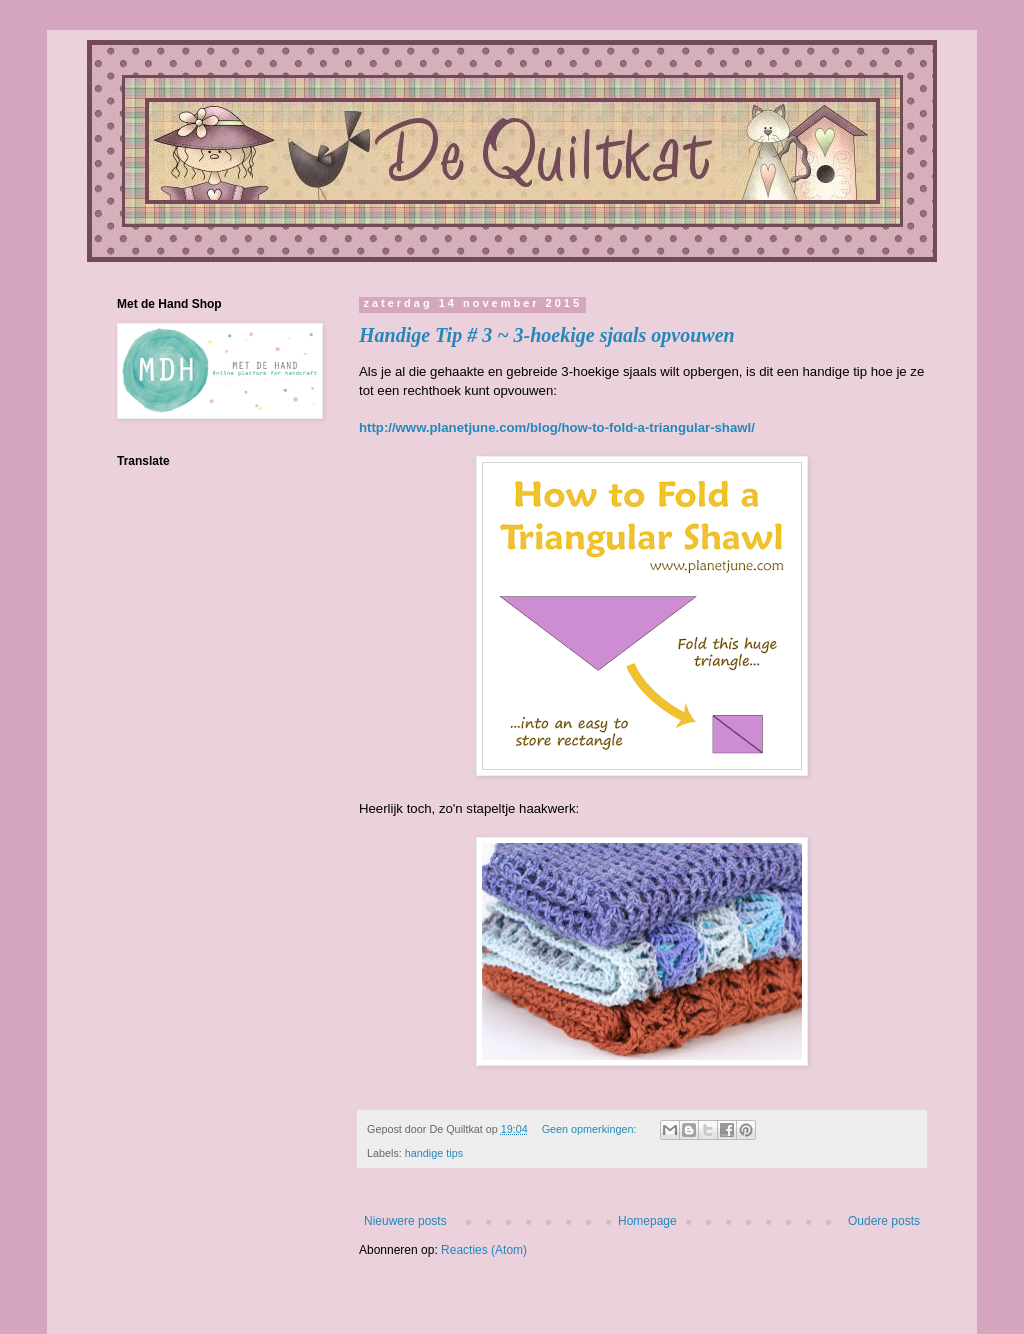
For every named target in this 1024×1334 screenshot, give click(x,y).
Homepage (647, 1221)
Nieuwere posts (405, 1221)
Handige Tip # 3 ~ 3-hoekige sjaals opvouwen (547, 335)
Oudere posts (884, 1221)
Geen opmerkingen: (591, 1129)
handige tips (434, 1153)
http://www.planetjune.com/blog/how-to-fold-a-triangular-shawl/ (557, 427)
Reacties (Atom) (484, 1250)
